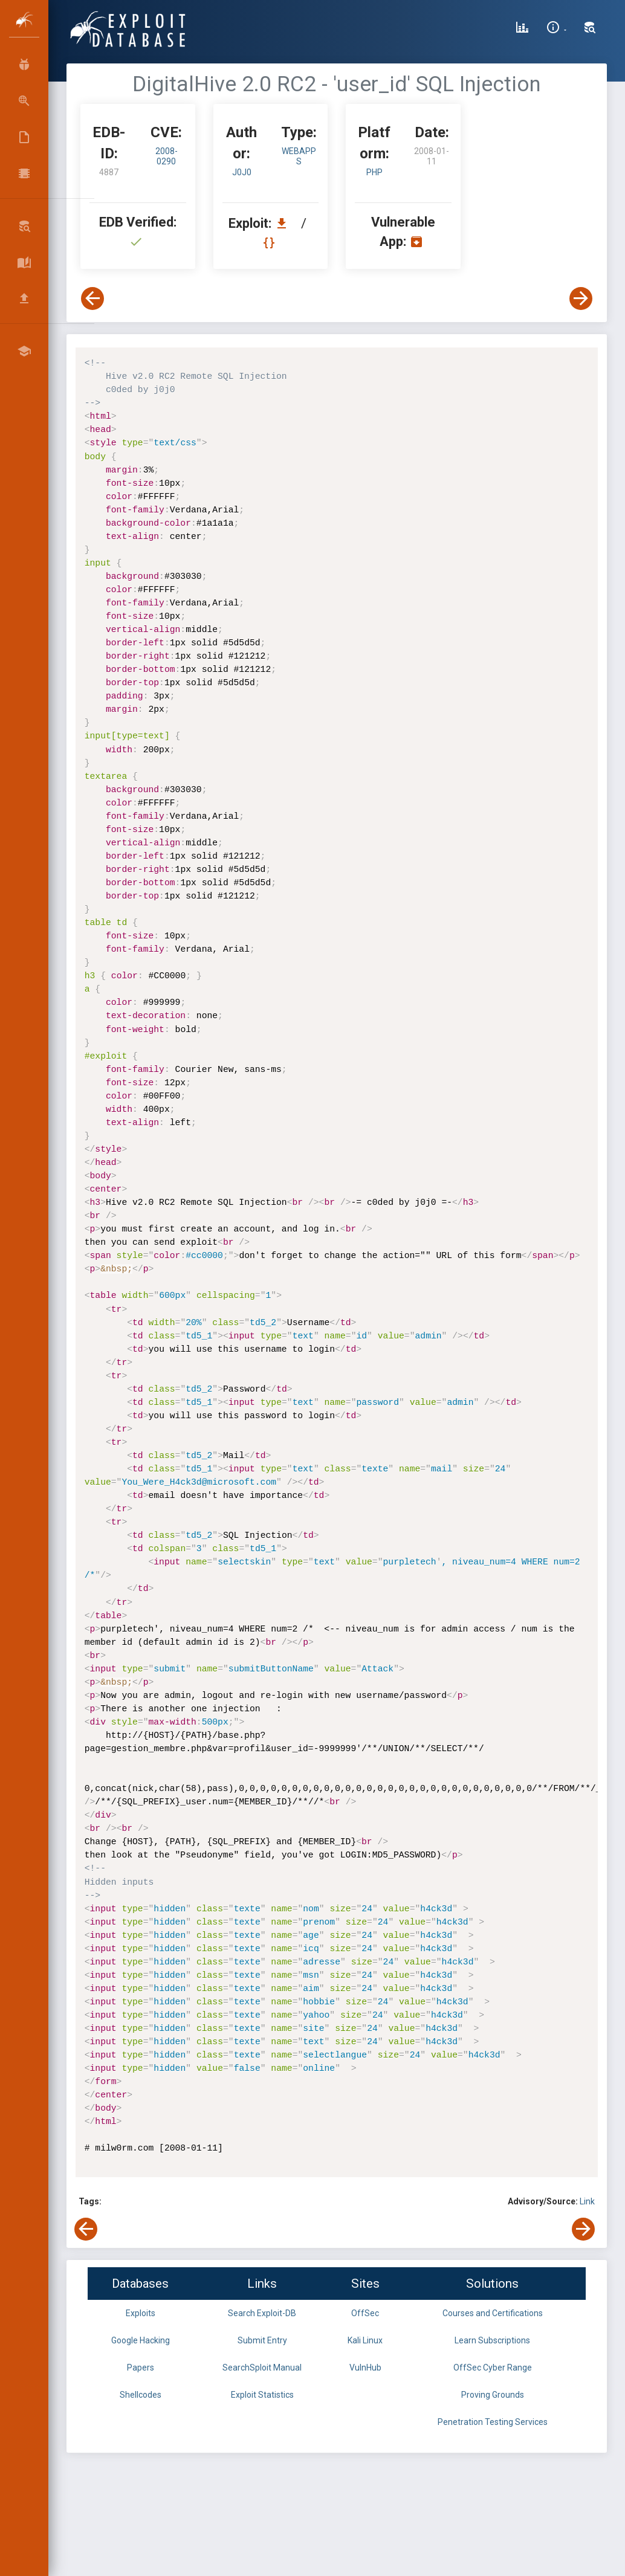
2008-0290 (166, 156)
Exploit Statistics (262, 2395)
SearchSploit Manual (262, 2367)
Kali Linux (365, 2340)
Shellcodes (140, 2395)
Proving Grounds (492, 2395)
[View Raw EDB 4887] (270, 242)
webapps (299, 156)
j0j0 (241, 172)
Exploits (140, 2313)
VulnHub (365, 2367)
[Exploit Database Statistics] (522, 29)
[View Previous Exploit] (92, 298)
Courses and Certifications (492, 2313)
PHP (374, 172)
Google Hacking (140, 2340)
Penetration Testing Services (493, 2422)
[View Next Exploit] (580, 298)
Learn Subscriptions (492, 2340)
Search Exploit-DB (262, 2313)
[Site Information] (556, 29)
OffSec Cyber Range (492, 2367)
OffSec (365, 2313)
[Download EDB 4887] (284, 223)
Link (587, 2201)
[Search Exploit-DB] (589, 29)
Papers (140, 2367)
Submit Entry (262, 2340)
